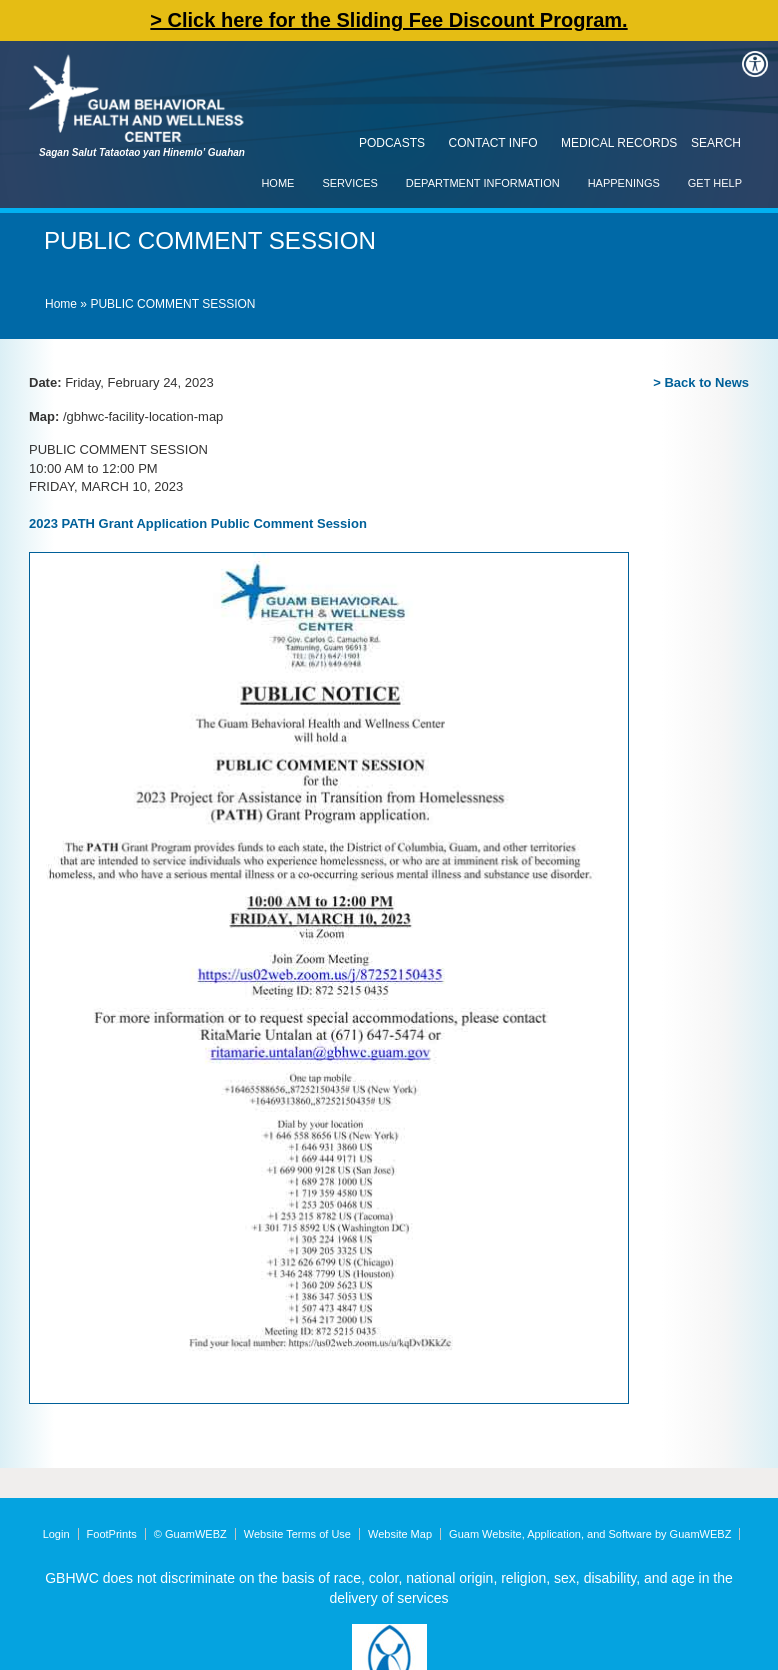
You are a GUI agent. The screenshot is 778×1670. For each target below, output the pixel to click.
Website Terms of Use (297, 1534)
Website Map (400, 1534)
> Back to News (701, 382)
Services (349, 183)
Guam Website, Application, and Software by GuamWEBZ (590, 1534)
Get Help (715, 183)
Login (56, 1534)
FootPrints (112, 1534)
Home (277, 183)
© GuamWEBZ (190, 1534)
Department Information (483, 183)
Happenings (624, 183)
